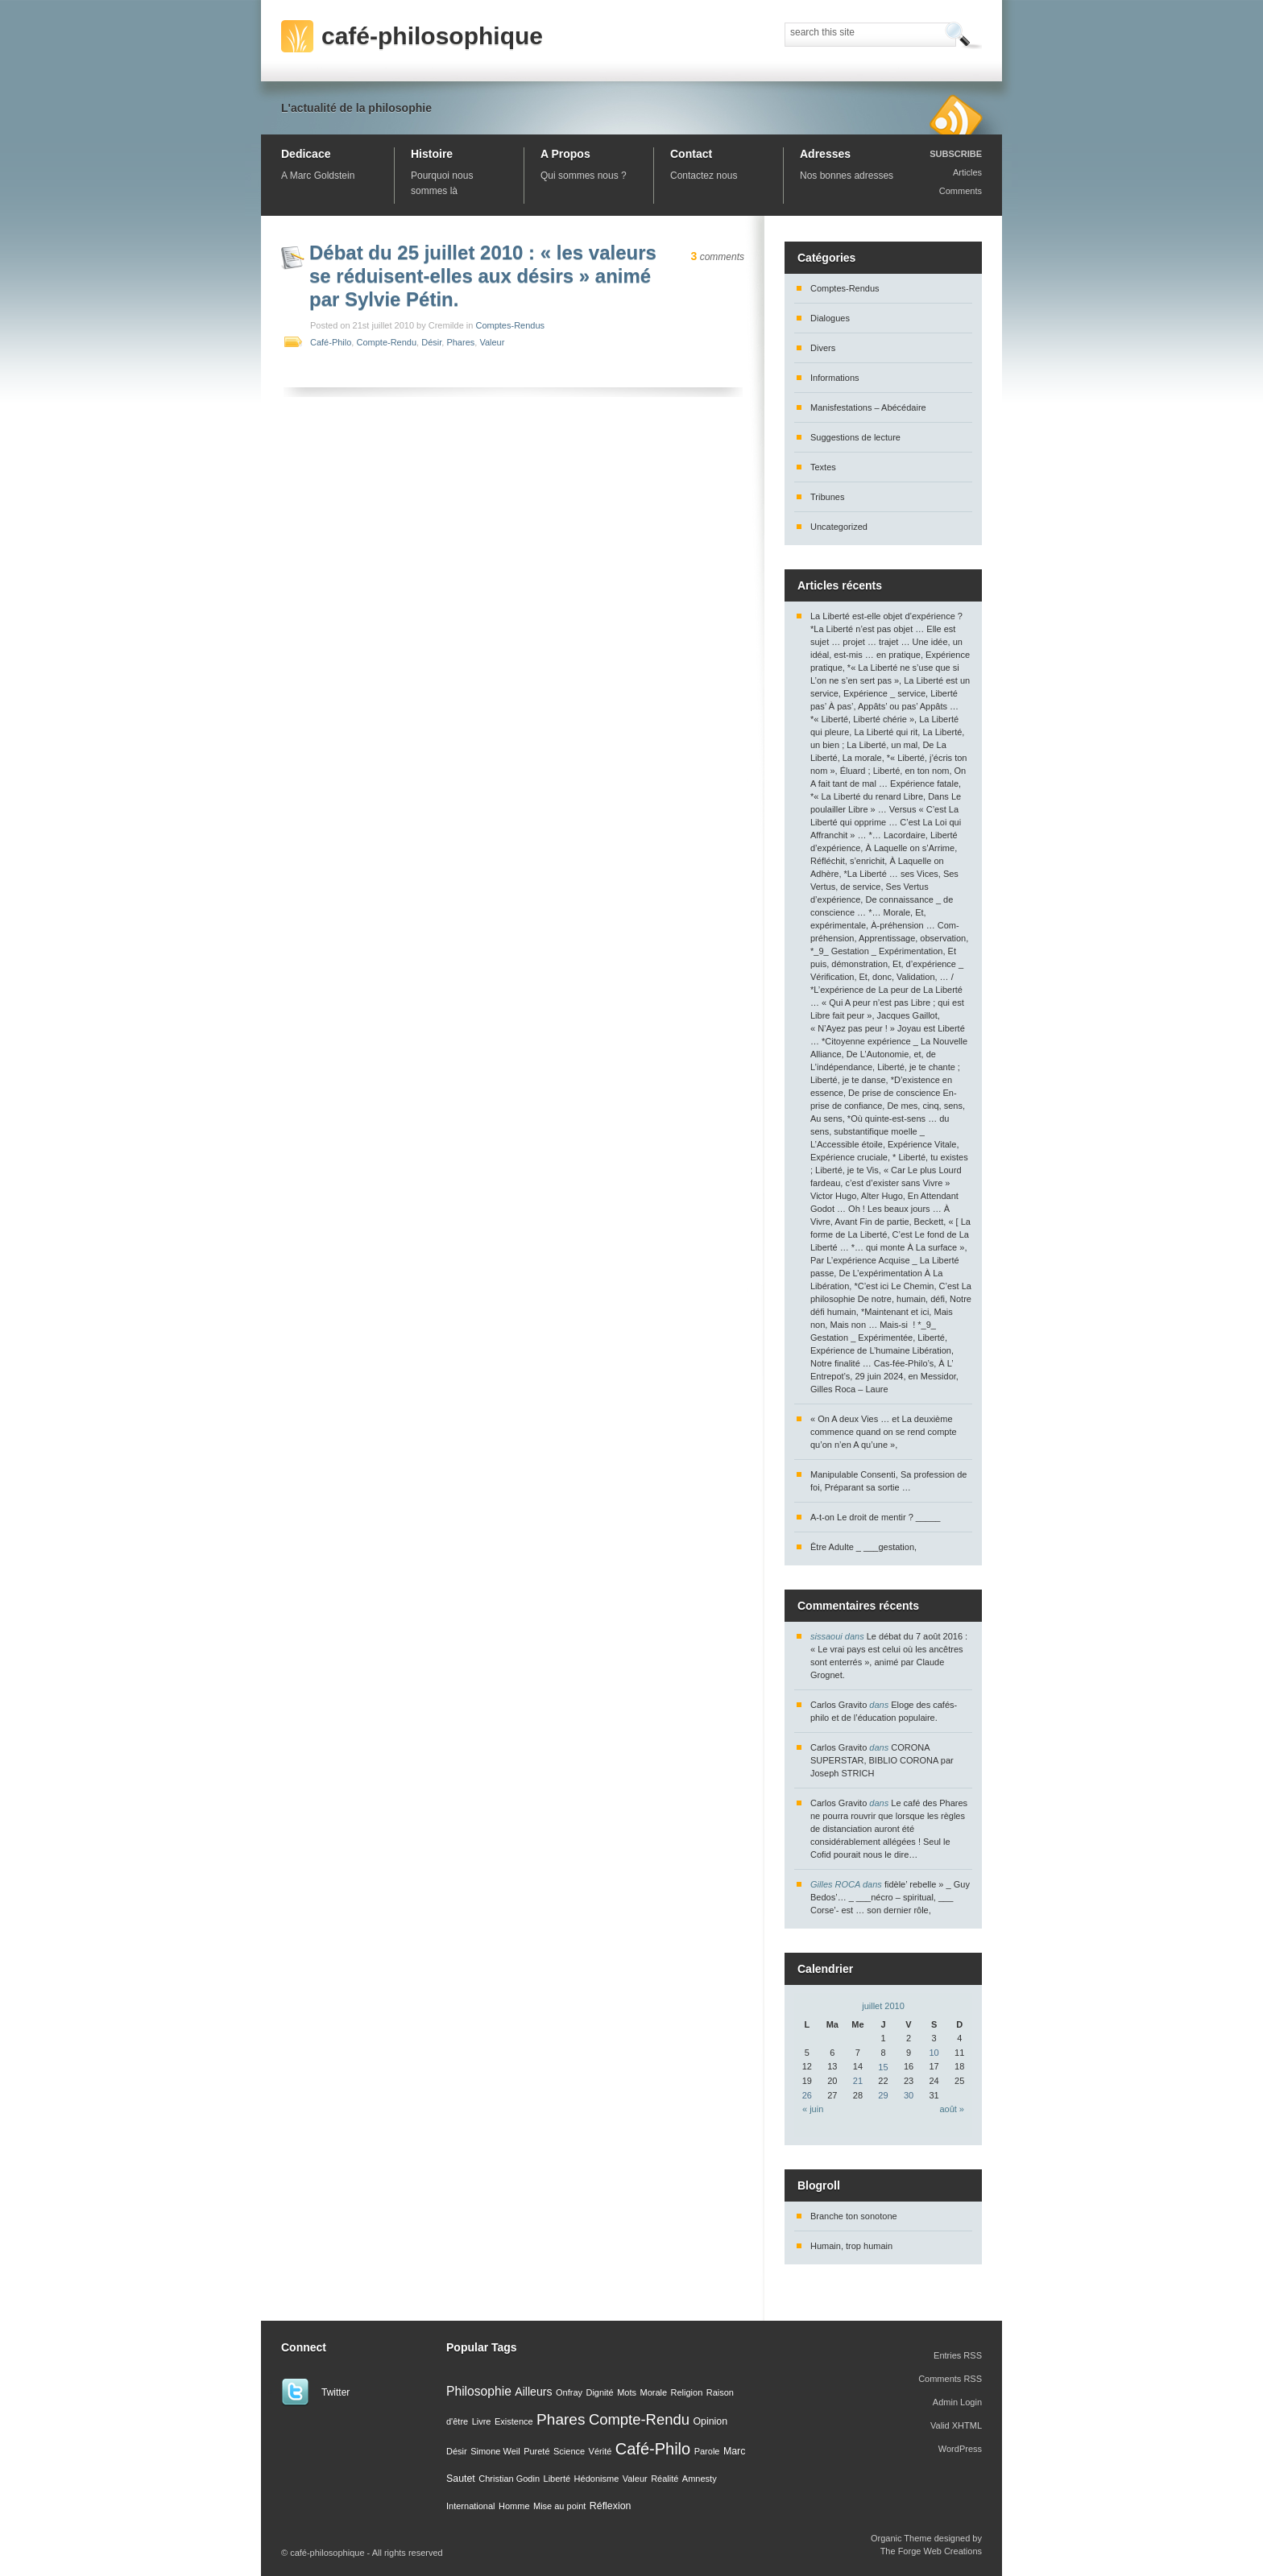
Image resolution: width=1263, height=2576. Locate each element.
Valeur (491, 342)
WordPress (960, 2449)
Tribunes (827, 497)
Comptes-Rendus (510, 325)
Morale (653, 2392)
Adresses (825, 153)
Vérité (600, 2451)
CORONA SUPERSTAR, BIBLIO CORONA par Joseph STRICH (882, 1760)
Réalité (664, 2478)
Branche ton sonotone (853, 2216)
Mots (626, 2392)
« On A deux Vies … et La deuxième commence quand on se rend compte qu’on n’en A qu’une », (883, 1431)
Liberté (557, 2478)
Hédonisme (596, 2478)
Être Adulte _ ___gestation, (863, 1547)
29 (883, 2095)
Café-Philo (330, 342)
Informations (834, 377)
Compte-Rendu (386, 342)
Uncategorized (839, 526)
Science (569, 2451)
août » (951, 2109)
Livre (481, 2421)
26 (807, 2095)
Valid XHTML (956, 2425)
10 (933, 2052)
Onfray (569, 2392)
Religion (687, 2392)
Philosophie (478, 2391)
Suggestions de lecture (855, 437)
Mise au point (559, 2506)
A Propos (565, 153)
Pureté (536, 2451)
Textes (823, 467)
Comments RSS (950, 2379)
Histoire (432, 153)
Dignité (599, 2392)
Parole (707, 2451)
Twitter (335, 2392)
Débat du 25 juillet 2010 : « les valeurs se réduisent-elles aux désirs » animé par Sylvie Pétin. (482, 276)
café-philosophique (432, 36)
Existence (514, 2421)
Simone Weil (495, 2451)
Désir (431, 342)
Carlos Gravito (838, 1705)
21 (858, 2081)
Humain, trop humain (851, 2246)
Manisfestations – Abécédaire (868, 407)
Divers (822, 348)
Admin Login (957, 2402)
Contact (691, 153)
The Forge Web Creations (931, 2551)
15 (883, 2067)
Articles (967, 172)
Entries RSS (958, 2355)
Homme (514, 2506)
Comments (960, 191)
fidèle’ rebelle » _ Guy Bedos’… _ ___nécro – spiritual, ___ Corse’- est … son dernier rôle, (890, 1897)
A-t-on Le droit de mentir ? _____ (875, 1517)
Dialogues (830, 318)
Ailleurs (533, 2391)
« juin (812, 2109)
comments (717, 257)
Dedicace (305, 153)
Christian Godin (509, 2478)
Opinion (710, 2421)
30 (908, 2095)
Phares (460, 342)
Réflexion (611, 2506)
